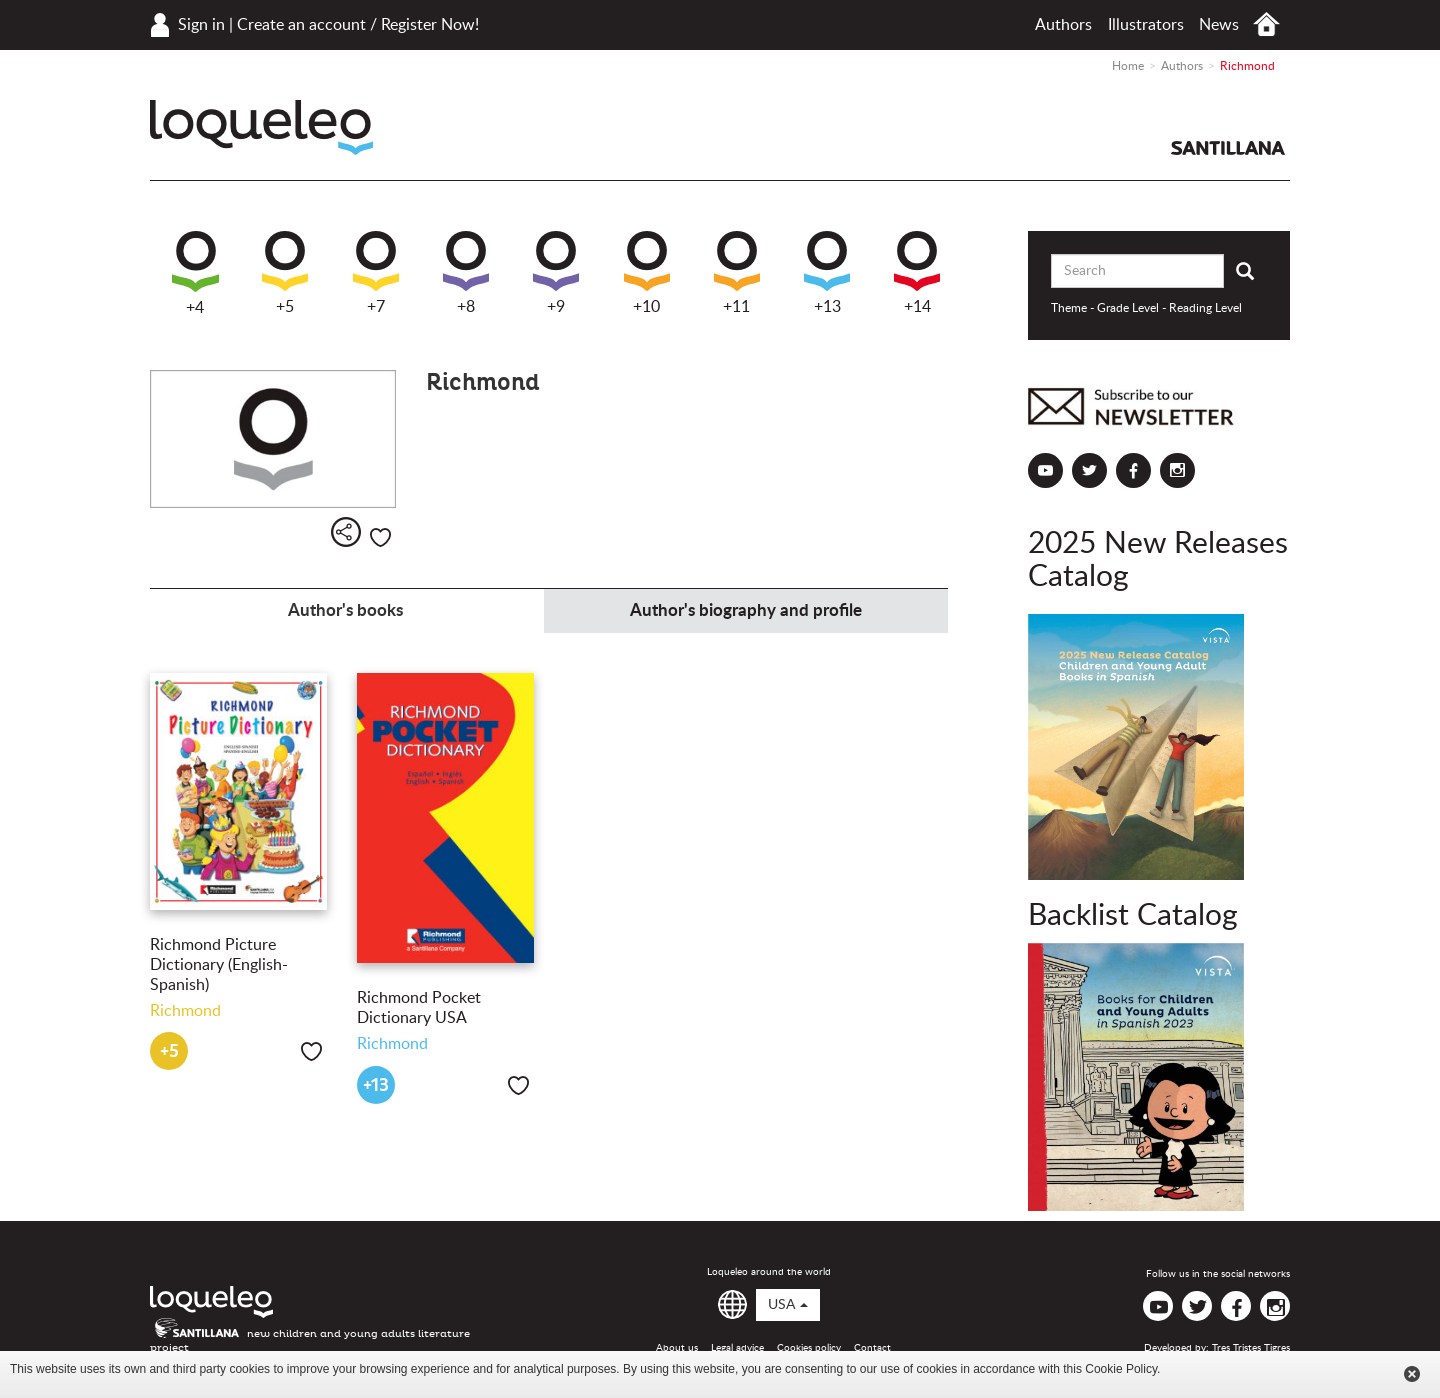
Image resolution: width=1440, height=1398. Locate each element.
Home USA (1266, 24)
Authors (1063, 25)
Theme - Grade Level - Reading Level (1146, 308)
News (1219, 25)
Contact (872, 1348)
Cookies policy (809, 1348)
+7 (376, 273)
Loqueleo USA (261, 127)
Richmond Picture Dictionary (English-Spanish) (219, 965)
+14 (917, 273)
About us (677, 1348)
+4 (195, 273)
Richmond (185, 1011)
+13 (827, 273)
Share (346, 532)
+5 (285, 273)
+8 (466, 273)
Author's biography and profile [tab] (746, 610)
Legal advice (737, 1348)
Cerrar (1412, 1374)
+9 (556, 273)
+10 (647, 273)
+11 (737, 273)
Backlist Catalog (1133, 916)
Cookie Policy (1121, 1369)
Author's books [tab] (345, 610)
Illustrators (1146, 25)
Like (380, 537)
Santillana (1228, 148)
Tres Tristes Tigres (1251, 1348)
